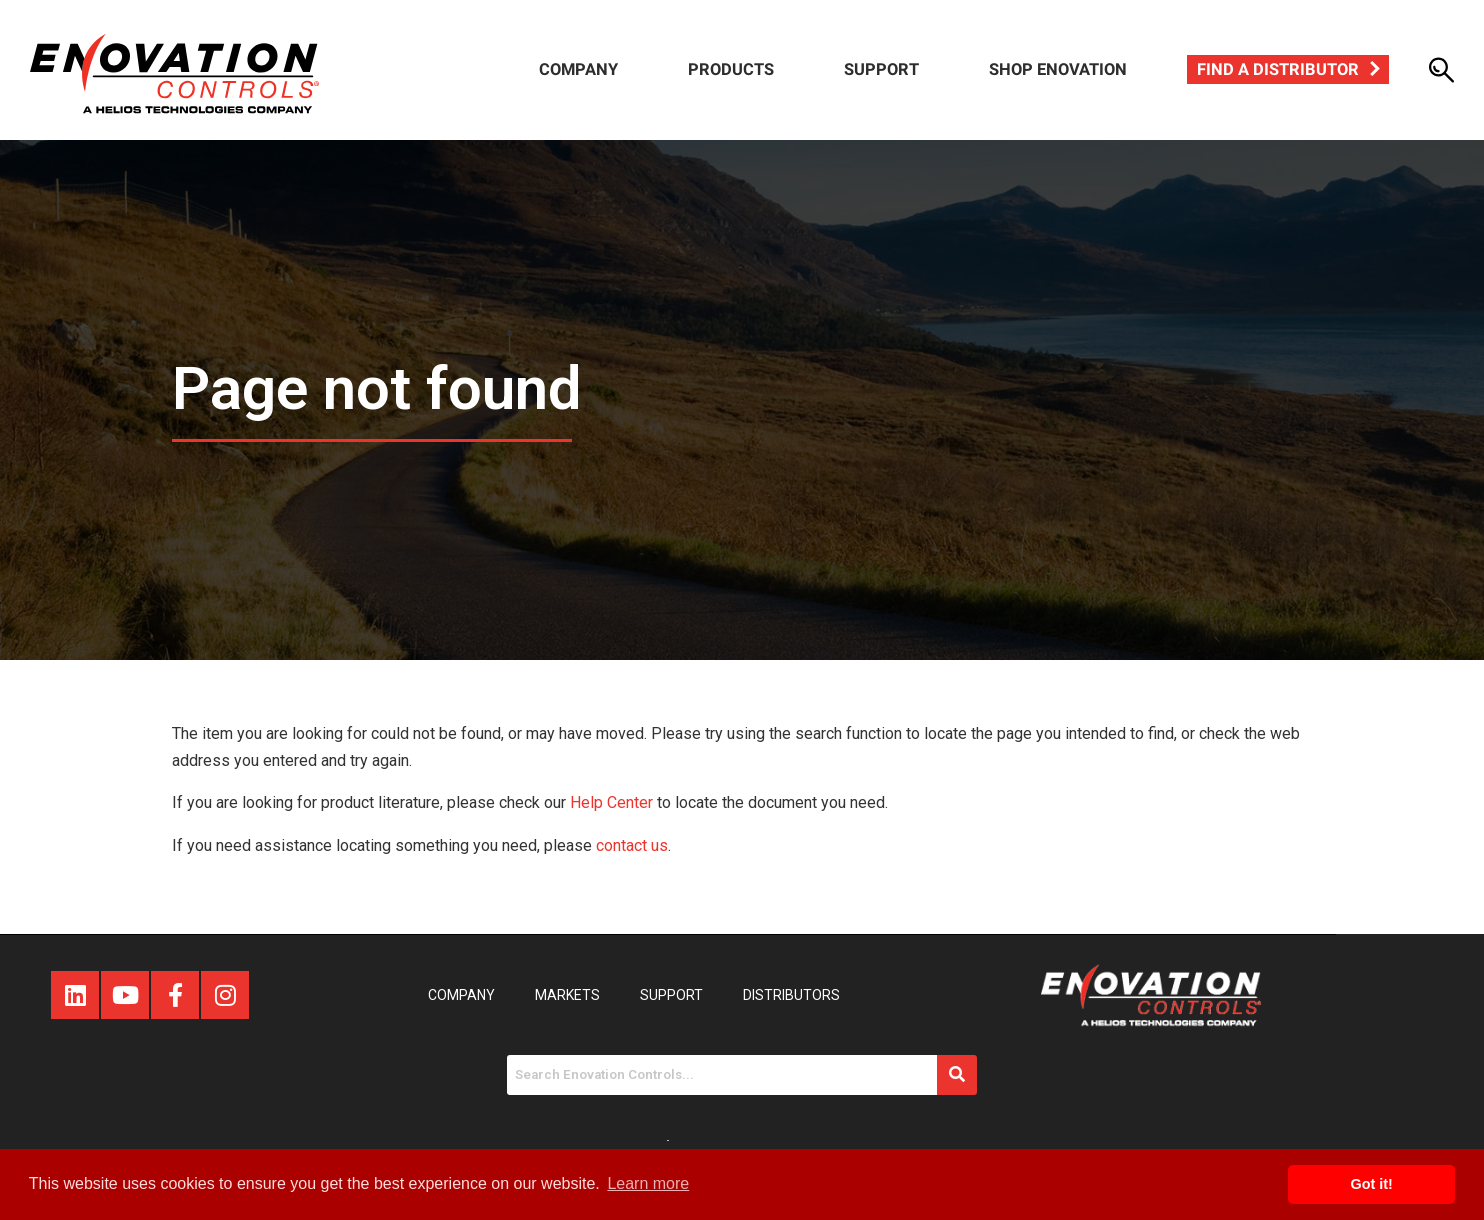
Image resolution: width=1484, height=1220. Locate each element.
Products (731, 69)
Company (578, 69)
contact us (632, 845)
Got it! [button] (1372, 1184)
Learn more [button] (648, 1183)
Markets (567, 995)
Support (881, 69)
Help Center (611, 802)
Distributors (791, 995)
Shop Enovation (1058, 69)
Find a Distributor (1278, 69)
